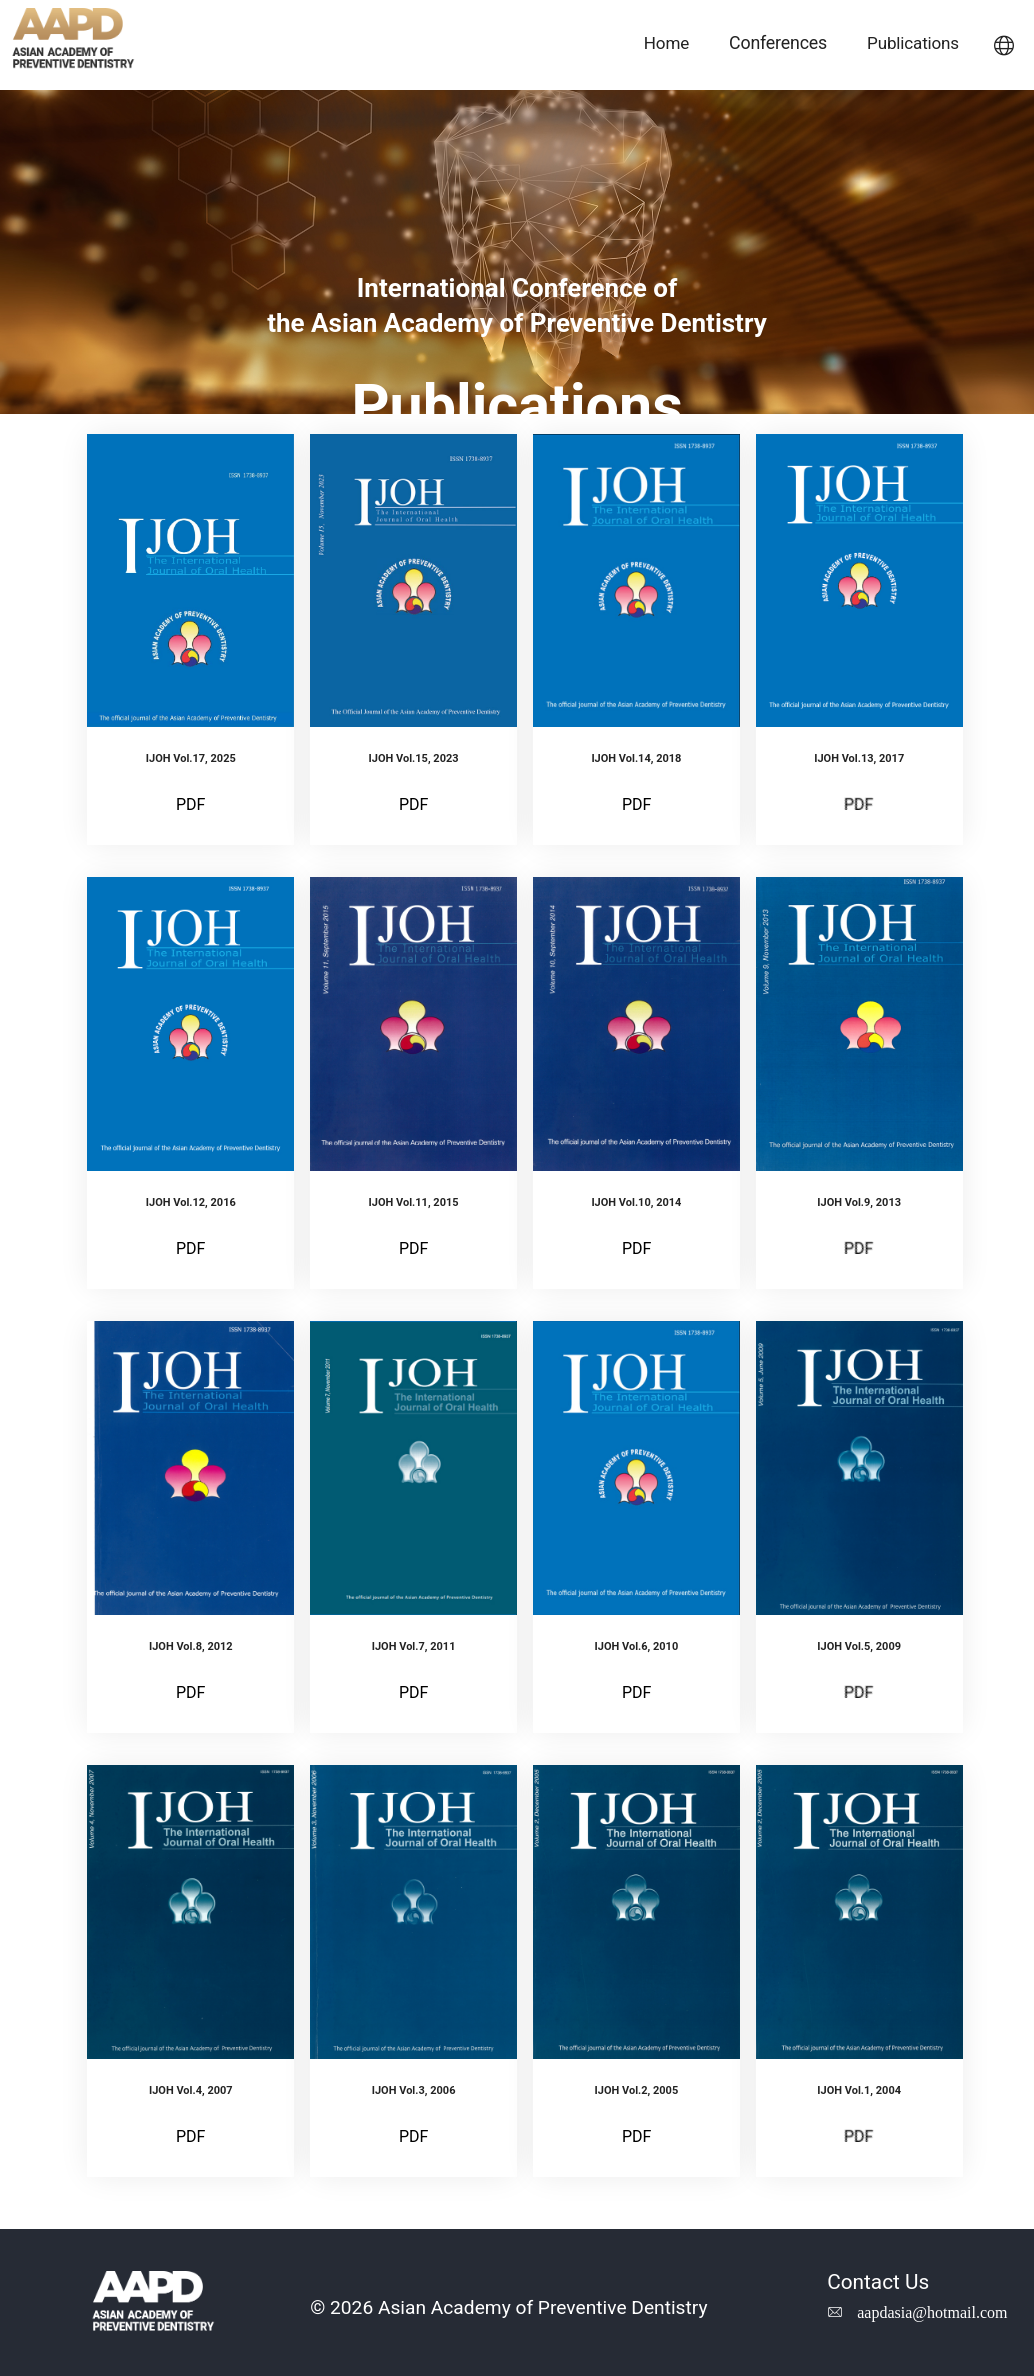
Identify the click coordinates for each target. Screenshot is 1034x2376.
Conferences (778, 42)
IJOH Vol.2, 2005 (637, 2090)
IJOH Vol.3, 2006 (414, 2090)
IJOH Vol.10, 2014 (636, 1202)
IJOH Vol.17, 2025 (191, 758)
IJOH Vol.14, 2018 (636, 758)
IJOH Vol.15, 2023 (414, 758)
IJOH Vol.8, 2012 (191, 1646)
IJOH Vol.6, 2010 (637, 1646)
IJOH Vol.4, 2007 (191, 2090)
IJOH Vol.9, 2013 (859, 1202)
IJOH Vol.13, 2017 (859, 758)
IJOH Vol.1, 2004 (859, 2090)
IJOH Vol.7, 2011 (414, 1646)
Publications (913, 43)
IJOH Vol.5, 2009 (859, 1646)
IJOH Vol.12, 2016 (191, 1202)
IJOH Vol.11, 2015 (414, 1202)
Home (666, 43)
